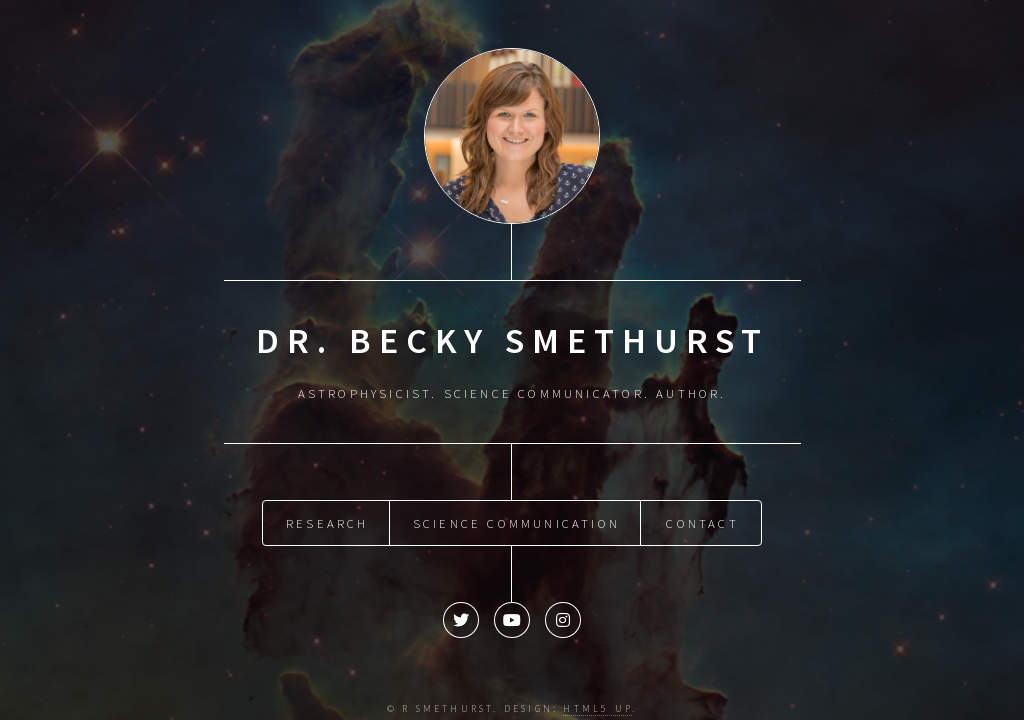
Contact (702, 518)
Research (327, 518)
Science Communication (516, 518)
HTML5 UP (597, 704)
